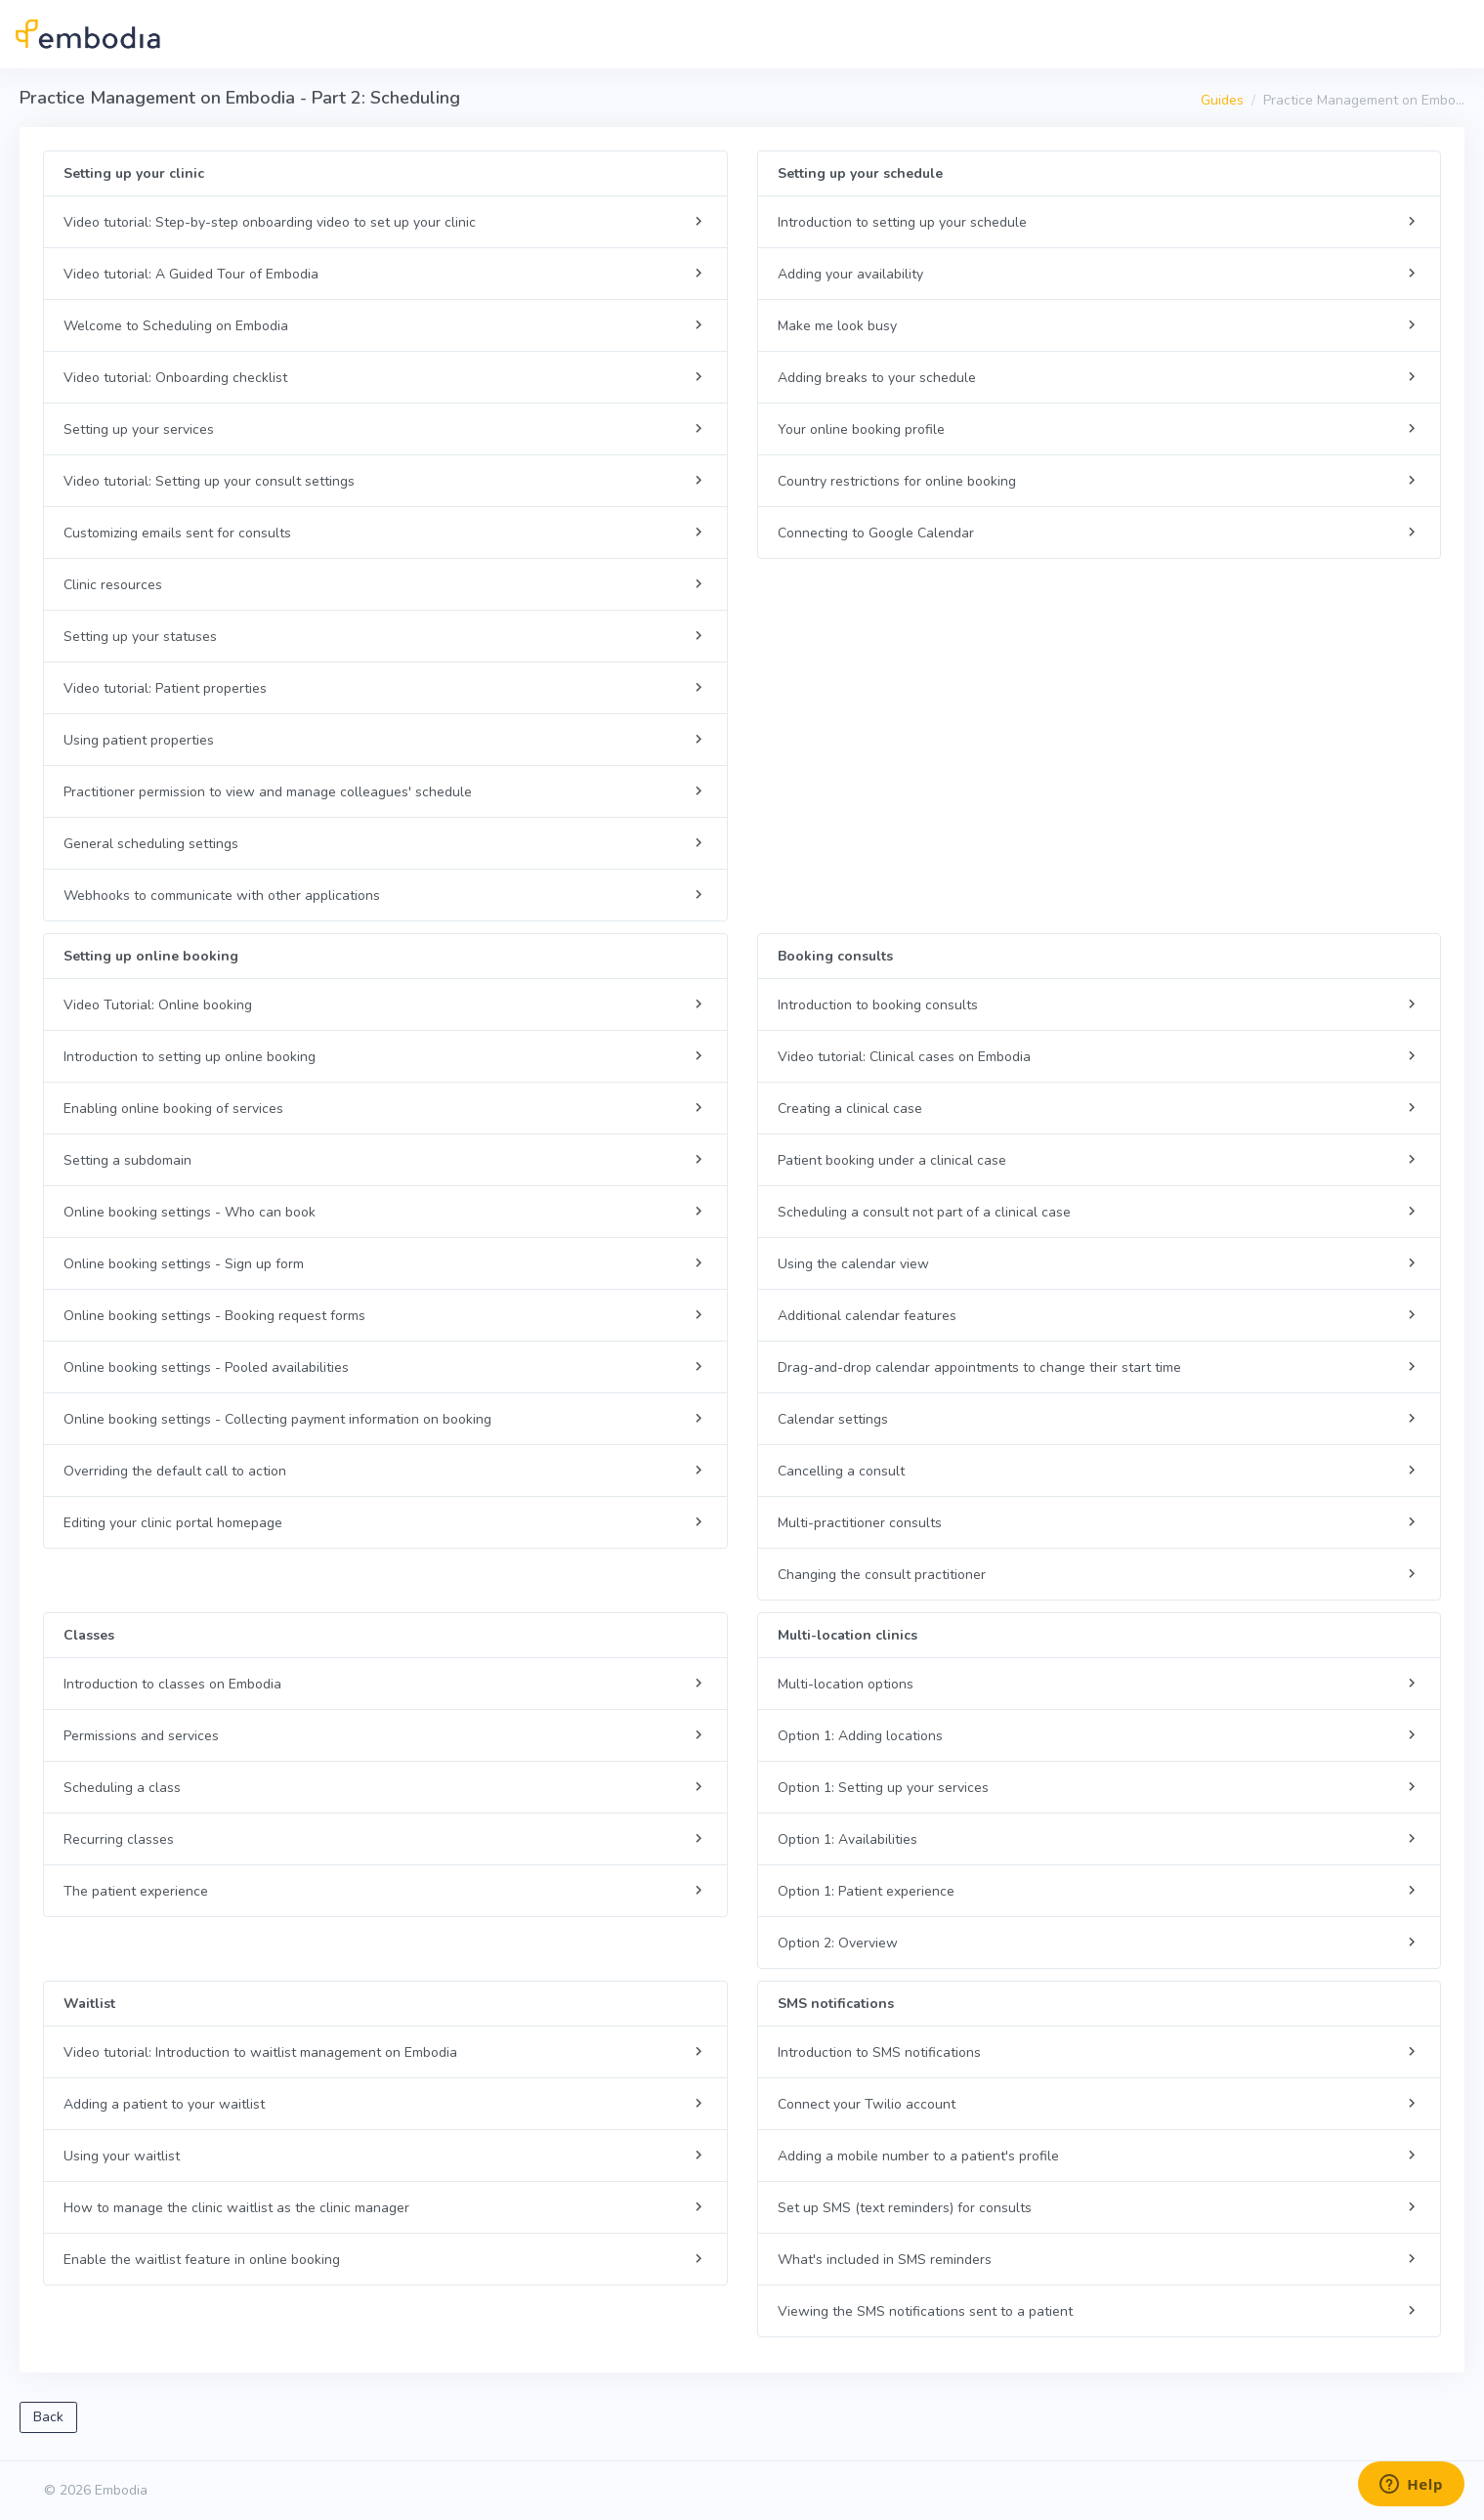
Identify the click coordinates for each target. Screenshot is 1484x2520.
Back (48, 2417)
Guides (1222, 100)
